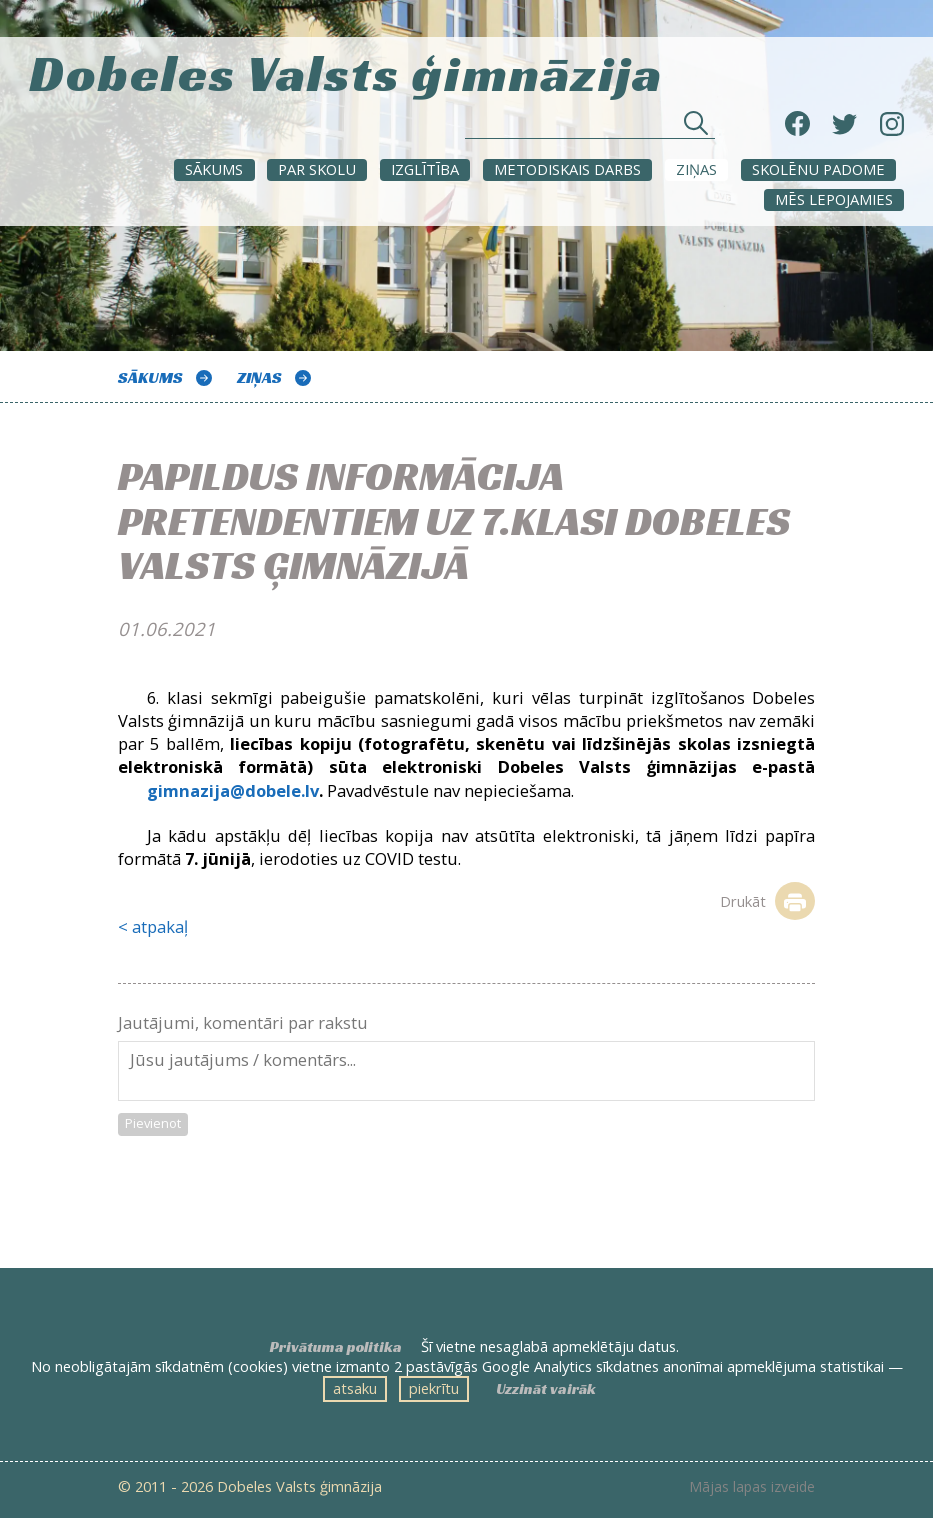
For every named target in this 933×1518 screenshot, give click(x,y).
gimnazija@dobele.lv (233, 790)
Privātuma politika (336, 1347)
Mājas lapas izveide (752, 1487)
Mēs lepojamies (834, 199)
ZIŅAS (696, 169)
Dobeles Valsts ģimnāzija (346, 70)
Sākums (214, 169)
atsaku (355, 1388)
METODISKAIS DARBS (567, 169)
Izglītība (425, 169)
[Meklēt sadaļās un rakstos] (590, 128)
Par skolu (317, 169)
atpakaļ (160, 926)
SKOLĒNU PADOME (818, 169)
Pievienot (153, 1123)
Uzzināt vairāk (546, 1389)
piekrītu (434, 1388)
